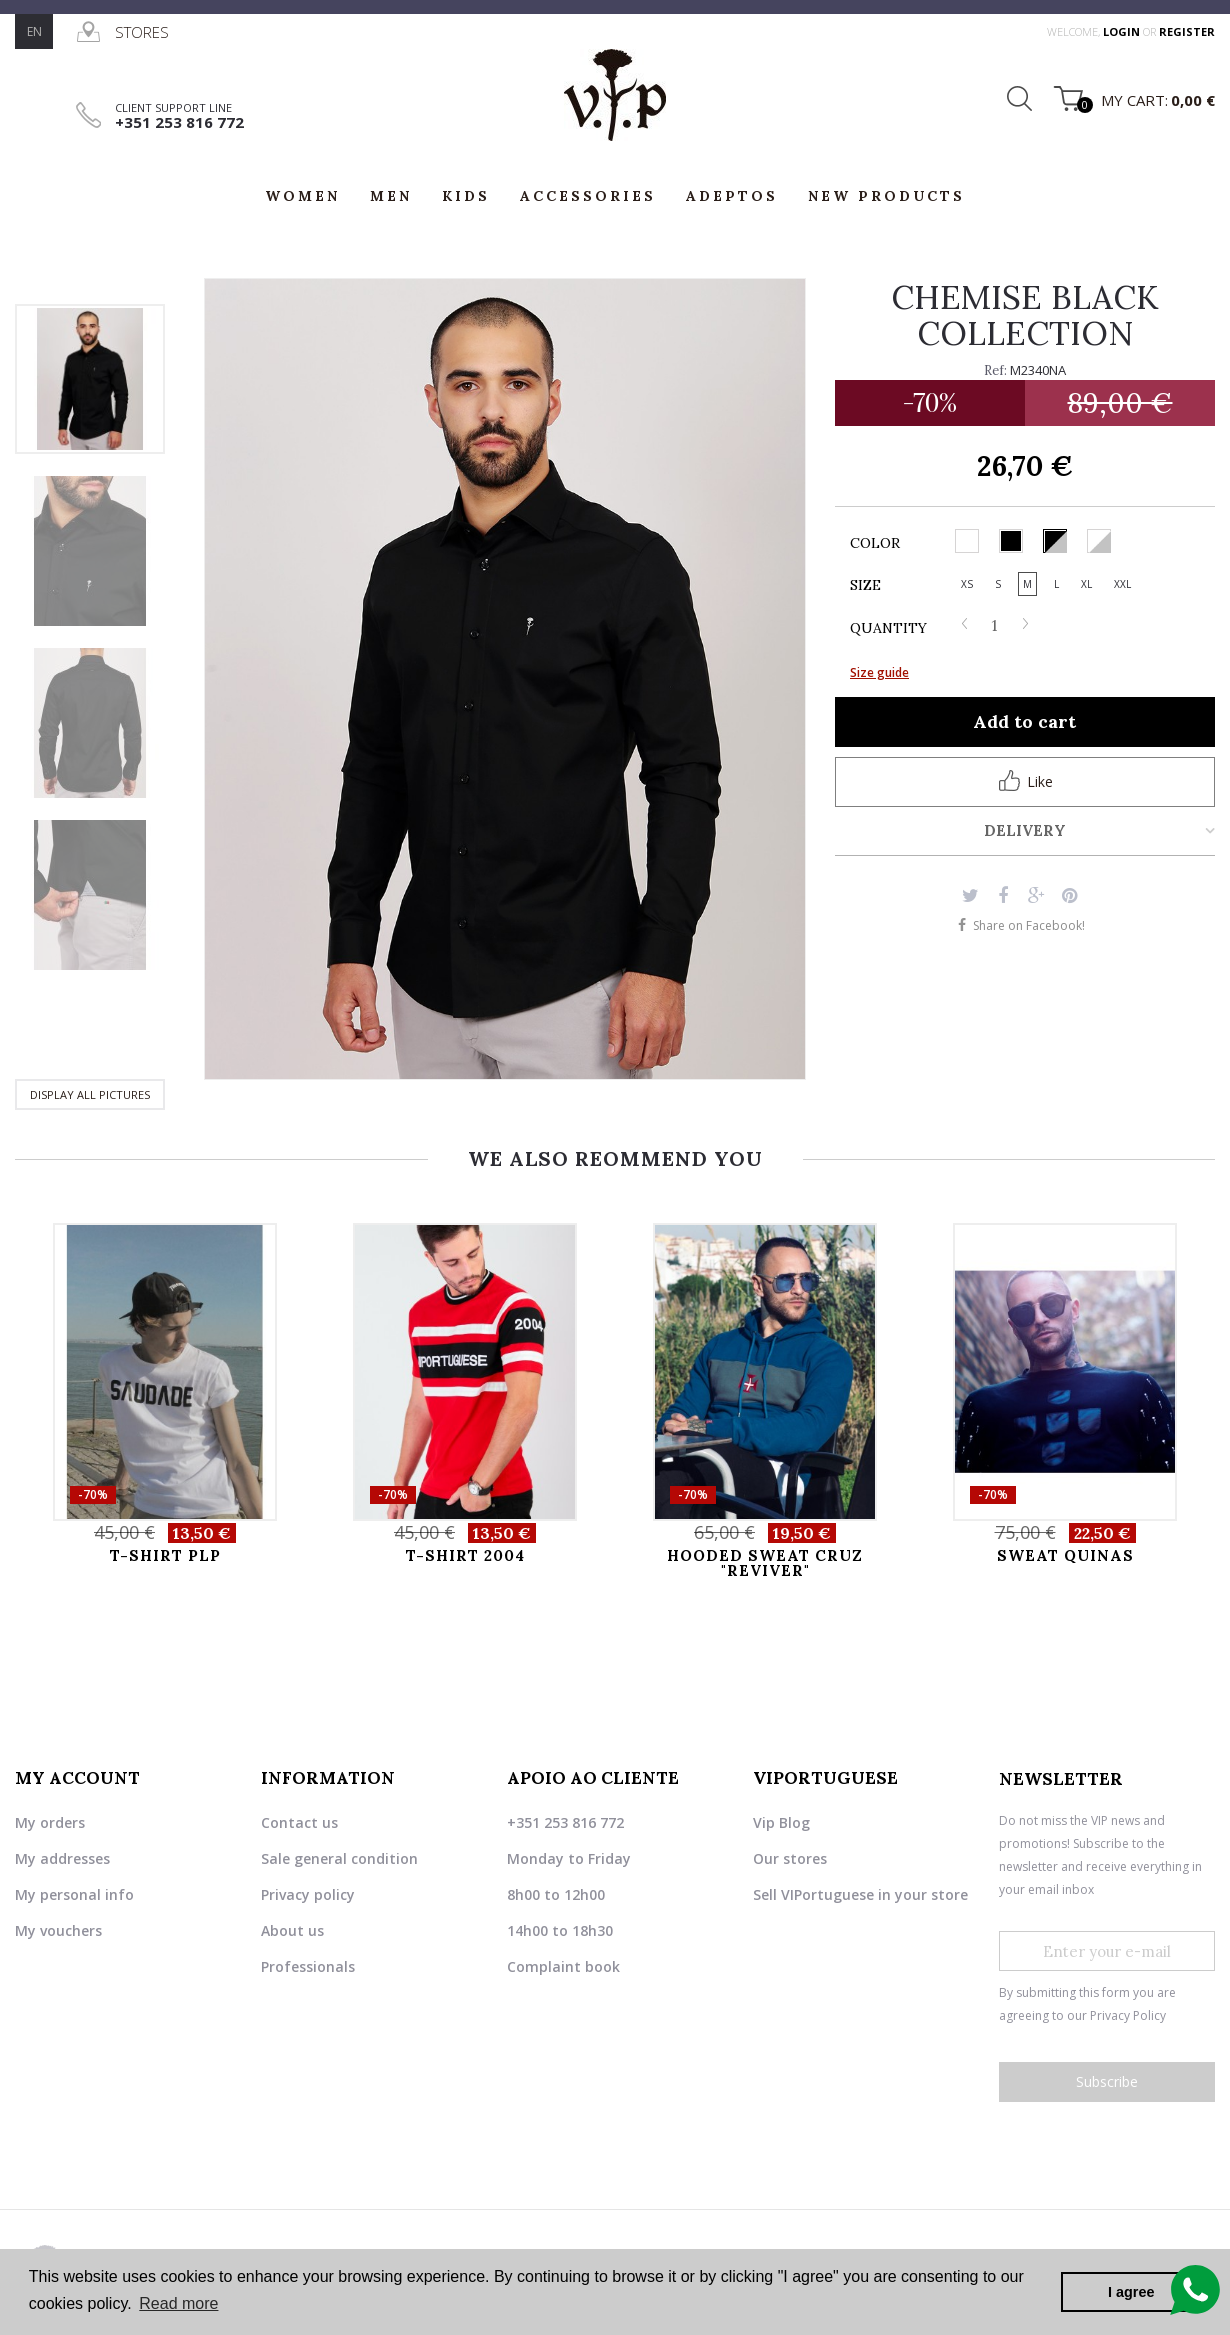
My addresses (62, 1858)
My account (77, 1778)
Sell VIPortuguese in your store (860, 1894)
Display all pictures (90, 1094)
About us (292, 1930)
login (1123, 31)
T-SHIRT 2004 (465, 1555)
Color (877, 543)
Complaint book (563, 1966)
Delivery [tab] (1025, 830)
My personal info (74, 1894)
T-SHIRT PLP (165, 1555)
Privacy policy (308, 1894)
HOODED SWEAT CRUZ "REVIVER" (765, 1563)
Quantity (888, 628)
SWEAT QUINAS (1065, 1555)
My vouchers (58, 1930)
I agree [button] (1131, 2292)
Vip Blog (781, 1822)
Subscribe (1107, 2081)
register (1187, 31)
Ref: (995, 370)
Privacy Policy (1128, 2015)
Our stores (790, 1858)
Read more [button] (178, 2303)
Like (1025, 780)
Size (867, 585)
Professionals (308, 1966)
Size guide (879, 672)
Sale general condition (339, 1858)
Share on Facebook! (1029, 925)
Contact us (299, 1822)
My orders (50, 1822)
